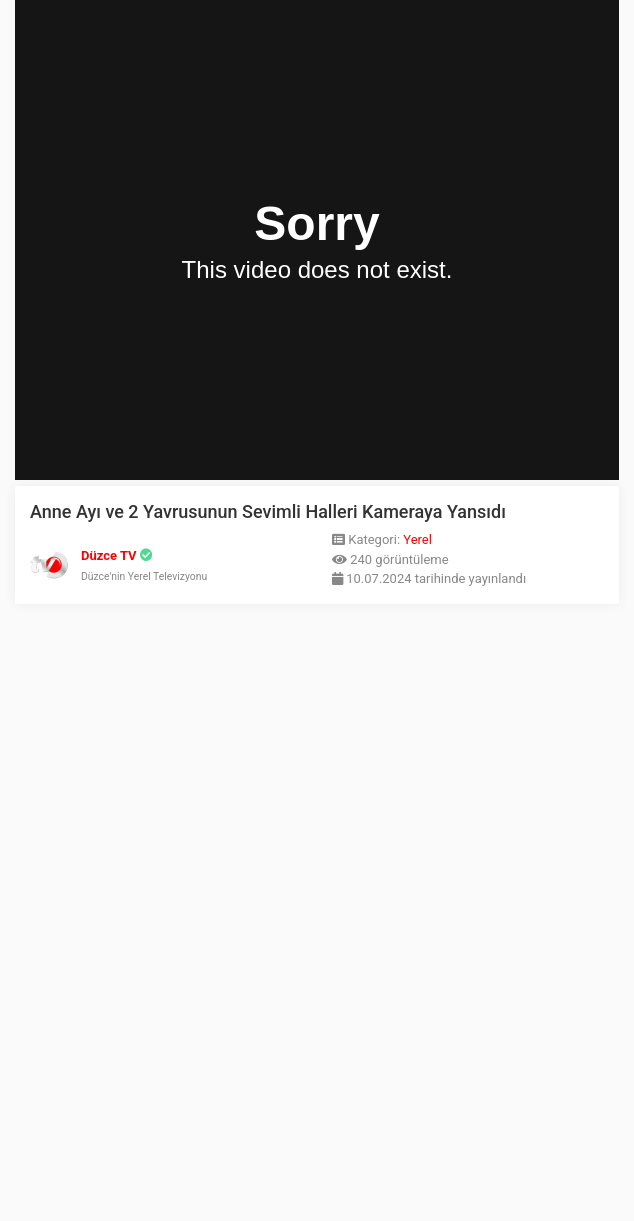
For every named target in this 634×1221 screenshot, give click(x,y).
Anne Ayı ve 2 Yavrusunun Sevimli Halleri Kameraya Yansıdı (268, 511)
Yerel (417, 539)
